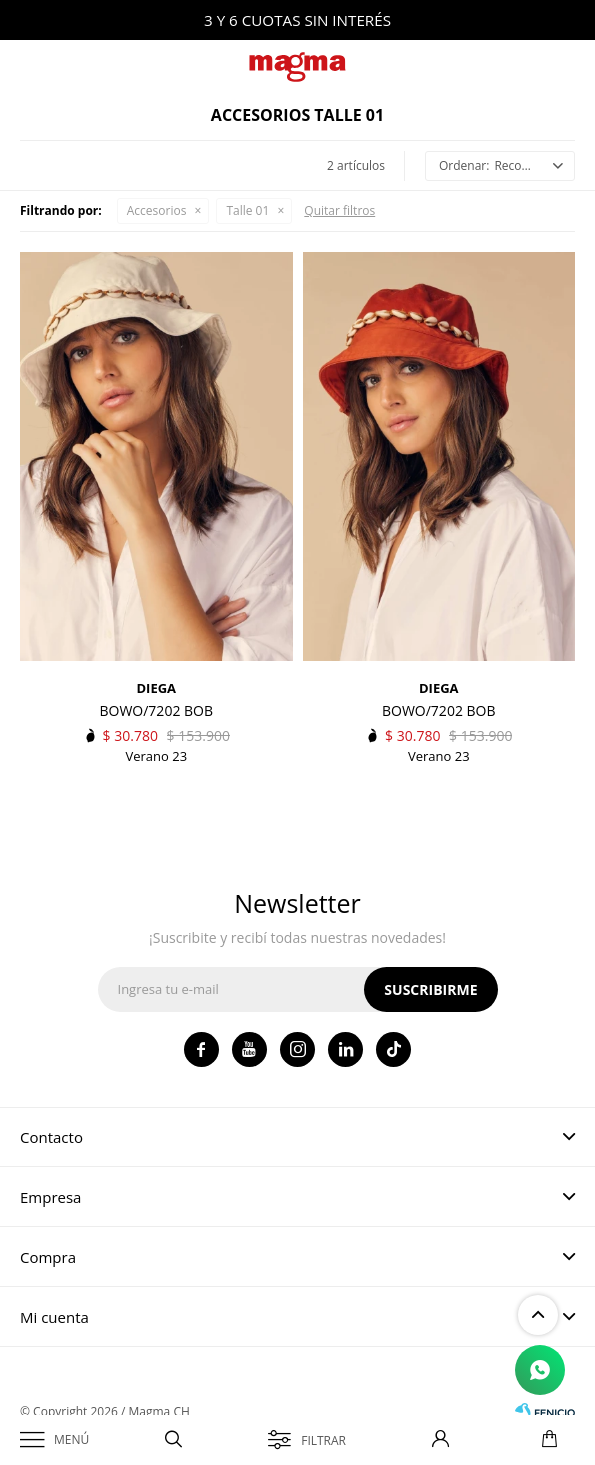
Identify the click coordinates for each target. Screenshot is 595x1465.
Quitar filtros (339, 210)
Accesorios (157, 210)
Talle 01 (247, 210)
